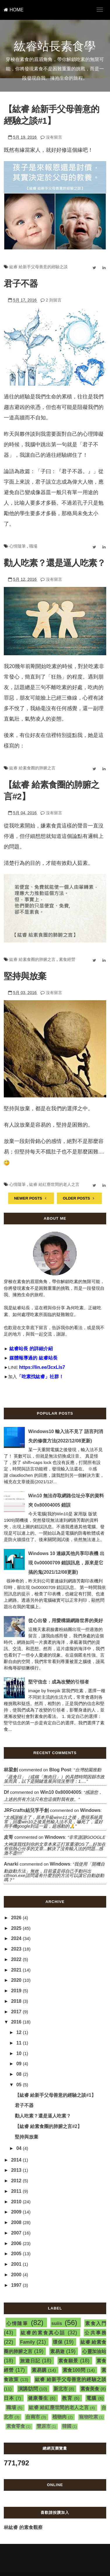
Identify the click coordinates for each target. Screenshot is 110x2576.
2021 (17, 1969)
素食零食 (15, 2426)
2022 (17, 1959)
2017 (17, 2011)
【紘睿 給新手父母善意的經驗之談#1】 (55, 2095)
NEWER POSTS (31, 1198)
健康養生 (38, 2398)
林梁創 (11, 1769)
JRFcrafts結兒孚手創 (26, 1810)
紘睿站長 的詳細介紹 (31, 1348)
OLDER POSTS (79, 1198)
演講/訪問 (28, 2388)
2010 (17, 2201)
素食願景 (68, 2360)
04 (19, 2148)
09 (19, 2063)
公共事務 (95, 2332)
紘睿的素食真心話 (43, 2332)
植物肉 (60, 2416)
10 (19, 2053)
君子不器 (21, 283)
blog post (60, 1769)
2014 (17, 2159)
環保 (57, 2342)
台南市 (33, 2416)
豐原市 (44, 2426)
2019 (17, 1990)
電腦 (91, 2398)
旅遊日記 (30, 2360)
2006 (17, 2243)
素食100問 (74, 2370)
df (6, 1792)
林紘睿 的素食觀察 (23, 2527)
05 (19, 2084)
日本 (9, 2398)
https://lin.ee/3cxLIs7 (42, 1367)
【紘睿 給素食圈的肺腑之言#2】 (48, 2126)
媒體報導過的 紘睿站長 (33, 1357)
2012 (17, 2180)
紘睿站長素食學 (55, 46)
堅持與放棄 (25, 976)
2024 (17, 1938)
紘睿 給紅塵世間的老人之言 (54, 1184)
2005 (17, 2253)
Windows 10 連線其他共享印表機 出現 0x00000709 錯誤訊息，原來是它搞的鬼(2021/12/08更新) (66, 1563)
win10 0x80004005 (60, 1792)
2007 (17, 2232)
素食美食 (90, 2388)
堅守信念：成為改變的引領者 (58, 1681)
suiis (56, 2323)
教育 (67, 2398)
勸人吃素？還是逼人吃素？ (54, 563)
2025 (17, 1928)
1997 (17, 2285)
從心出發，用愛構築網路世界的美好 (65, 1620)
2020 (17, 1980)
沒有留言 (54, 137)
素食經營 (67, 959)
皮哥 (8, 1837)
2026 (17, 1917)
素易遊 (57, 2351)
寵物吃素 (88, 2416)
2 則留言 (54, 300)
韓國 (66, 2426)
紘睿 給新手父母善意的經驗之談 (38, 266)
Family (27, 2342)
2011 (17, 2191)
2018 (17, 2001)
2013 (17, 2170)
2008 (17, 2222)
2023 (17, 1948)
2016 (17, 2021)
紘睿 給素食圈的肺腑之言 (32, 768)
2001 (17, 2264)
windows (90, 1810)
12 (19, 2032)
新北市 (61, 2388)
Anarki (11, 1864)
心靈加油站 (94, 2351)
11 (19, 2042)
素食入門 (95, 2323)
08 (19, 2074)
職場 (33, 546)
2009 (17, 2211)
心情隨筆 (18, 546)
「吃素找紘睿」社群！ (40, 1376)
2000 (17, 2274)
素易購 (39, 2370)
